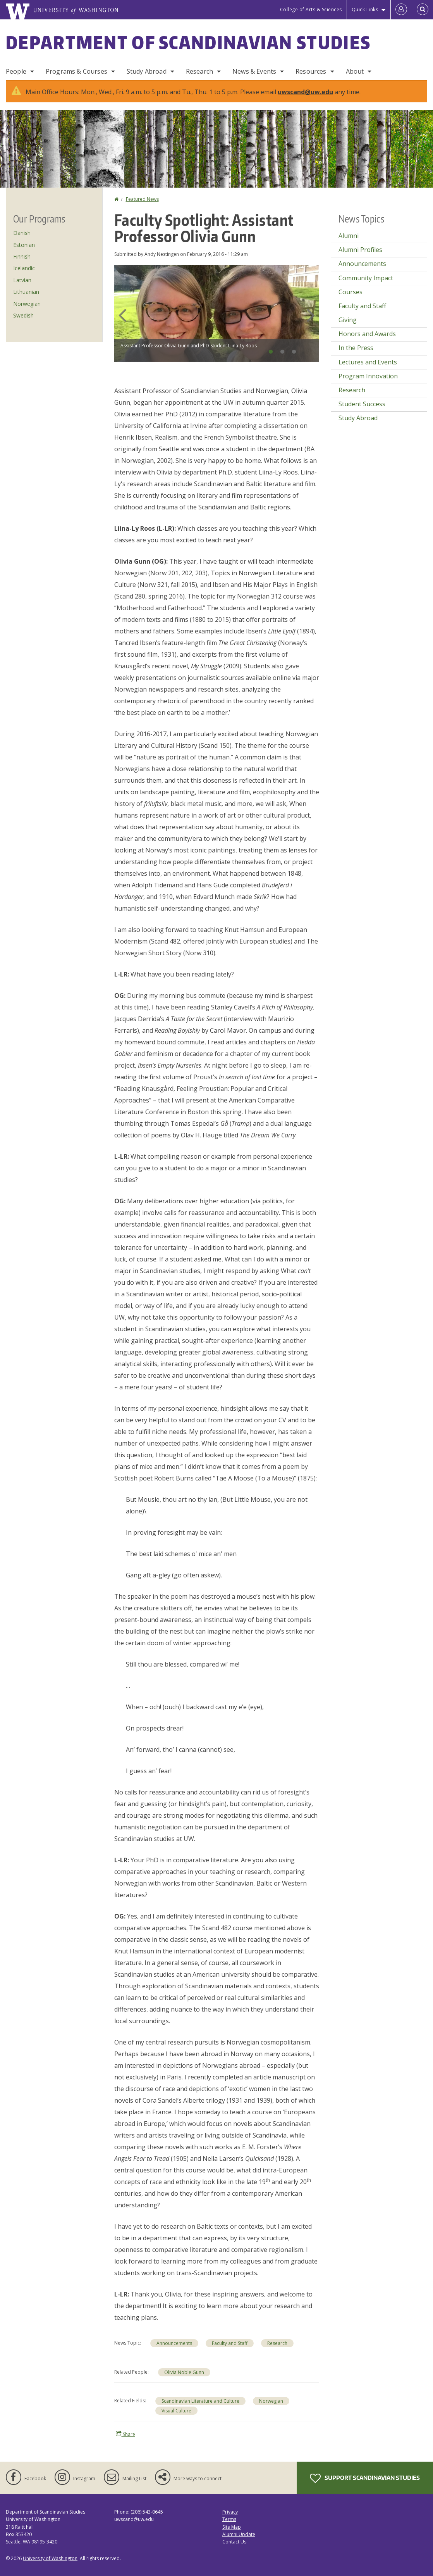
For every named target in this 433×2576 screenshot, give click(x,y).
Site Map (231, 2527)
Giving (347, 320)
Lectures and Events (367, 362)
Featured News (142, 199)
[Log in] (401, 9)
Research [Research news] (277, 2343)
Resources (311, 71)
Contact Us (234, 2541)
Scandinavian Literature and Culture (200, 2401)
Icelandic (24, 268)
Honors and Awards (367, 334)
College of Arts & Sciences (311, 9)
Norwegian (271, 2401)
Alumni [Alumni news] (348, 235)
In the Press (355, 347)
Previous (122, 315)
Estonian (24, 244)
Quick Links (365, 9)
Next (311, 315)
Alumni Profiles (360, 249)
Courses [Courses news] (350, 292)
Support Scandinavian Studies (365, 2478)
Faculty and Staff (229, 2343)
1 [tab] (271, 352)
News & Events (254, 71)
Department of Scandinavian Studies (188, 42)
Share (125, 2434)
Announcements (174, 2343)
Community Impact (365, 278)
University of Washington (50, 2558)
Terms (229, 2519)
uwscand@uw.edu (305, 92)
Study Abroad (147, 71)
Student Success (361, 404)
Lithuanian (26, 291)
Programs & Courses (76, 71)
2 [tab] (282, 352)
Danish (22, 232)
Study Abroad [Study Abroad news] (358, 418)
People (16, 71)
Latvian (22, 280)
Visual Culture (176, 2410)
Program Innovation (368, 376)
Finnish (22, 256)
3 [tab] (294, 352)
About (355, 71)
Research (199, 71)
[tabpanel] (216, 313)
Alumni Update (238, 2534)
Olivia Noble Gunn (184, 2372)
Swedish (23, 315)
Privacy (230, 2512)
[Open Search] (422, 9)
